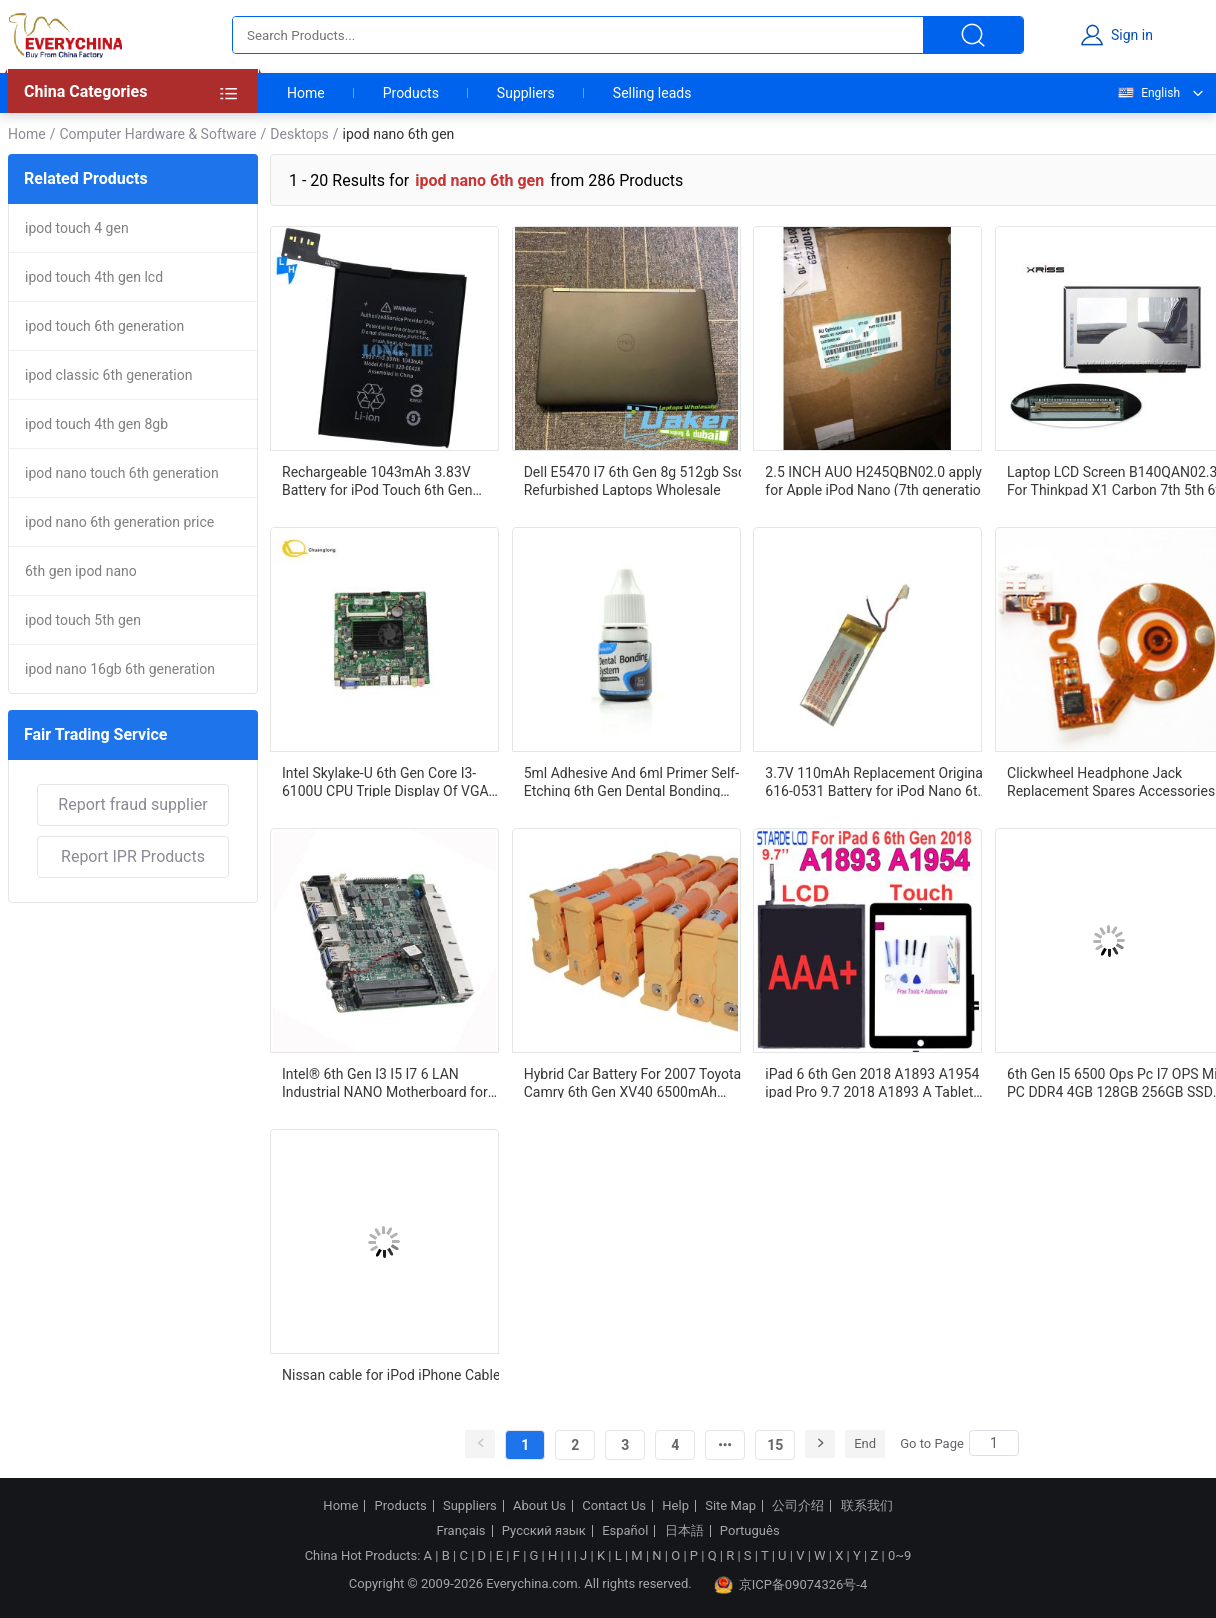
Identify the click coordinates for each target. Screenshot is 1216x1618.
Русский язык (544, 1531)
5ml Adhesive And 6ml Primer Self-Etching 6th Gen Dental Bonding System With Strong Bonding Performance (631, 781)
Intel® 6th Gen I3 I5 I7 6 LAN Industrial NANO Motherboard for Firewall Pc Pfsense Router (385, 1082)
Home (306, 93)
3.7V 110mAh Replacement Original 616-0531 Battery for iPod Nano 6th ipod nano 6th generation (875, 781)
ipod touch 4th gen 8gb (96, 424)
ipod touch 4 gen (77, 228)
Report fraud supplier (132, 804)
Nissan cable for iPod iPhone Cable (391, 1375)
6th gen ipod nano (81, 571)
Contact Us (614, 1506)
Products (411, 93)
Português (750, 1531)
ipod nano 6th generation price (119, 522)
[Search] (994, 1443)
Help (675, 1506)
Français (460, 1531)
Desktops (299, 134)
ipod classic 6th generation (108, 375)
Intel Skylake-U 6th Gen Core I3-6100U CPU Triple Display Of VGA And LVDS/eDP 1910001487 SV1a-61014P (389, 781)
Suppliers (526, 93)
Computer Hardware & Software (157, 134)
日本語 (684, 1531)
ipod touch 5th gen (83, 620)
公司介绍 (798, 1506)
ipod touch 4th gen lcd (94, 277)
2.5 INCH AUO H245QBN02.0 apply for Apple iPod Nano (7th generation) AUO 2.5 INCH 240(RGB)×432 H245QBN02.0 (879, 480)
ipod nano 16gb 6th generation (120, 669)
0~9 (899, 1555)
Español (625, 1531)
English (1148, 93)
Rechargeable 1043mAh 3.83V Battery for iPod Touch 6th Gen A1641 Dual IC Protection (377, 480)
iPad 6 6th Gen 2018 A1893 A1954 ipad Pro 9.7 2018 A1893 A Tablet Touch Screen (872, 1082)
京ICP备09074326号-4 (791, 1585)
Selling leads (652, 93)
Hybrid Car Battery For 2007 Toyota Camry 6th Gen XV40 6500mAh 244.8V (633, 1082)
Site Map (730, 1506)
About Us (539, 1506)
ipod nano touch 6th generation (122, 473)
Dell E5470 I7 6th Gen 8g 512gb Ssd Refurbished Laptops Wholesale (635, 480)
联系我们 (867, 1506)
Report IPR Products (133, 856)
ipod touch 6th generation (104, 326)
